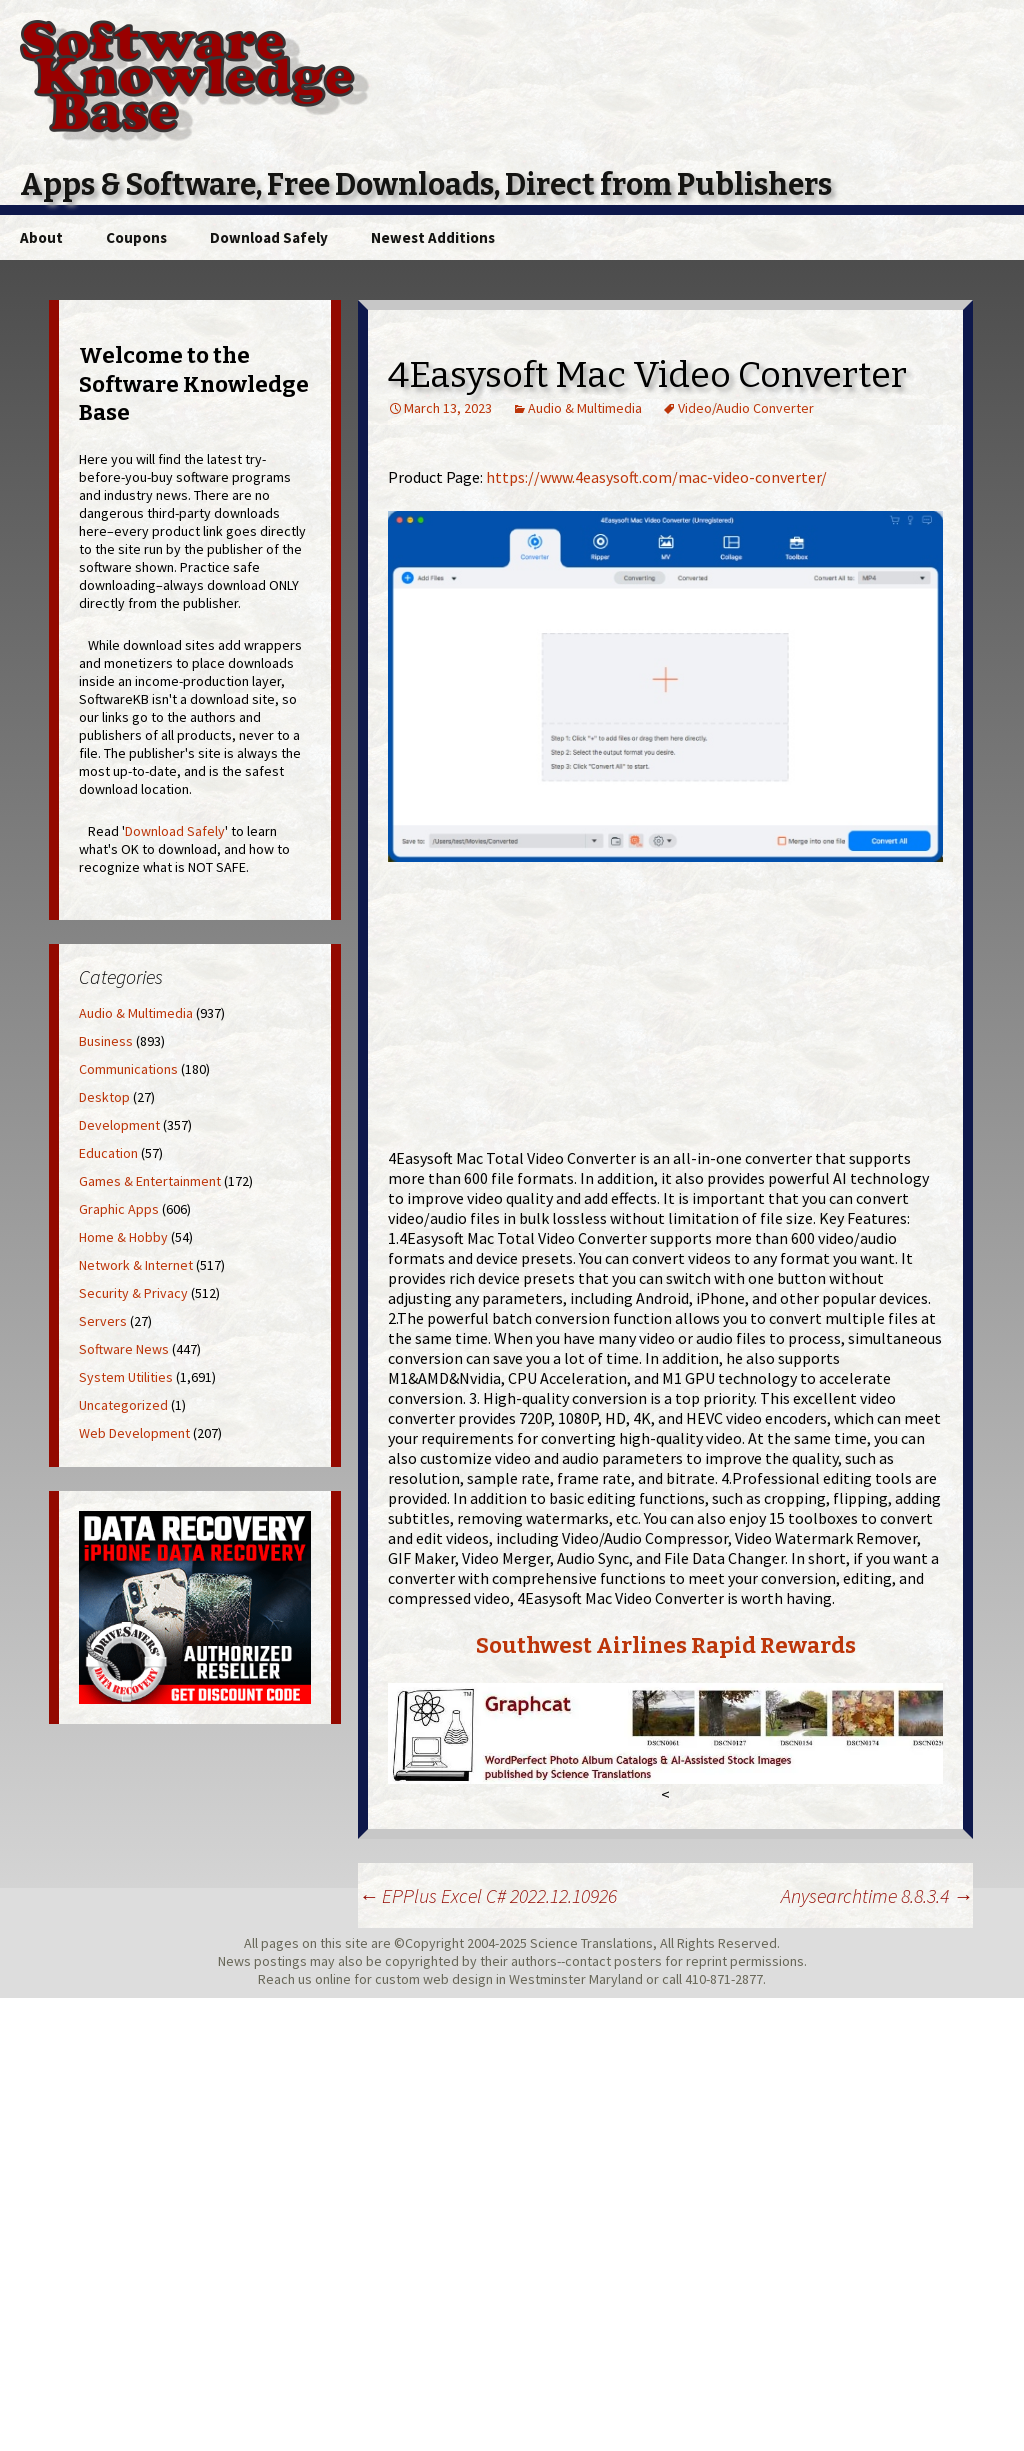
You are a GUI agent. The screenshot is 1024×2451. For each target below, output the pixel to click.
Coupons (136, 237)
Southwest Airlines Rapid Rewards (666, 1645)
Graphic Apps (119, 1209)
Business (106, 1041)
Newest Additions (433, 237)
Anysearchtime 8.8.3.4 (877, 1895)
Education (108, 1153)
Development (119, 1125)
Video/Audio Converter (746, 408)
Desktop (104, 1097)
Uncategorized (123, 1405)
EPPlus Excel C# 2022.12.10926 (487, 1895)
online (333, 1979)
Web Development (134, 1433)
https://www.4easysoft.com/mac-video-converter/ (656, 477)
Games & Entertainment (150, 1181)
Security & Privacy (133, 1293)
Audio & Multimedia (585, 408)
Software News (124, 1349)
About (41, 237)
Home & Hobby (123, 1237)
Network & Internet (136, 1265)
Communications (128, 1069)
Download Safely (269, 237)
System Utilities (126, 1377)
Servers (103, 1321)
